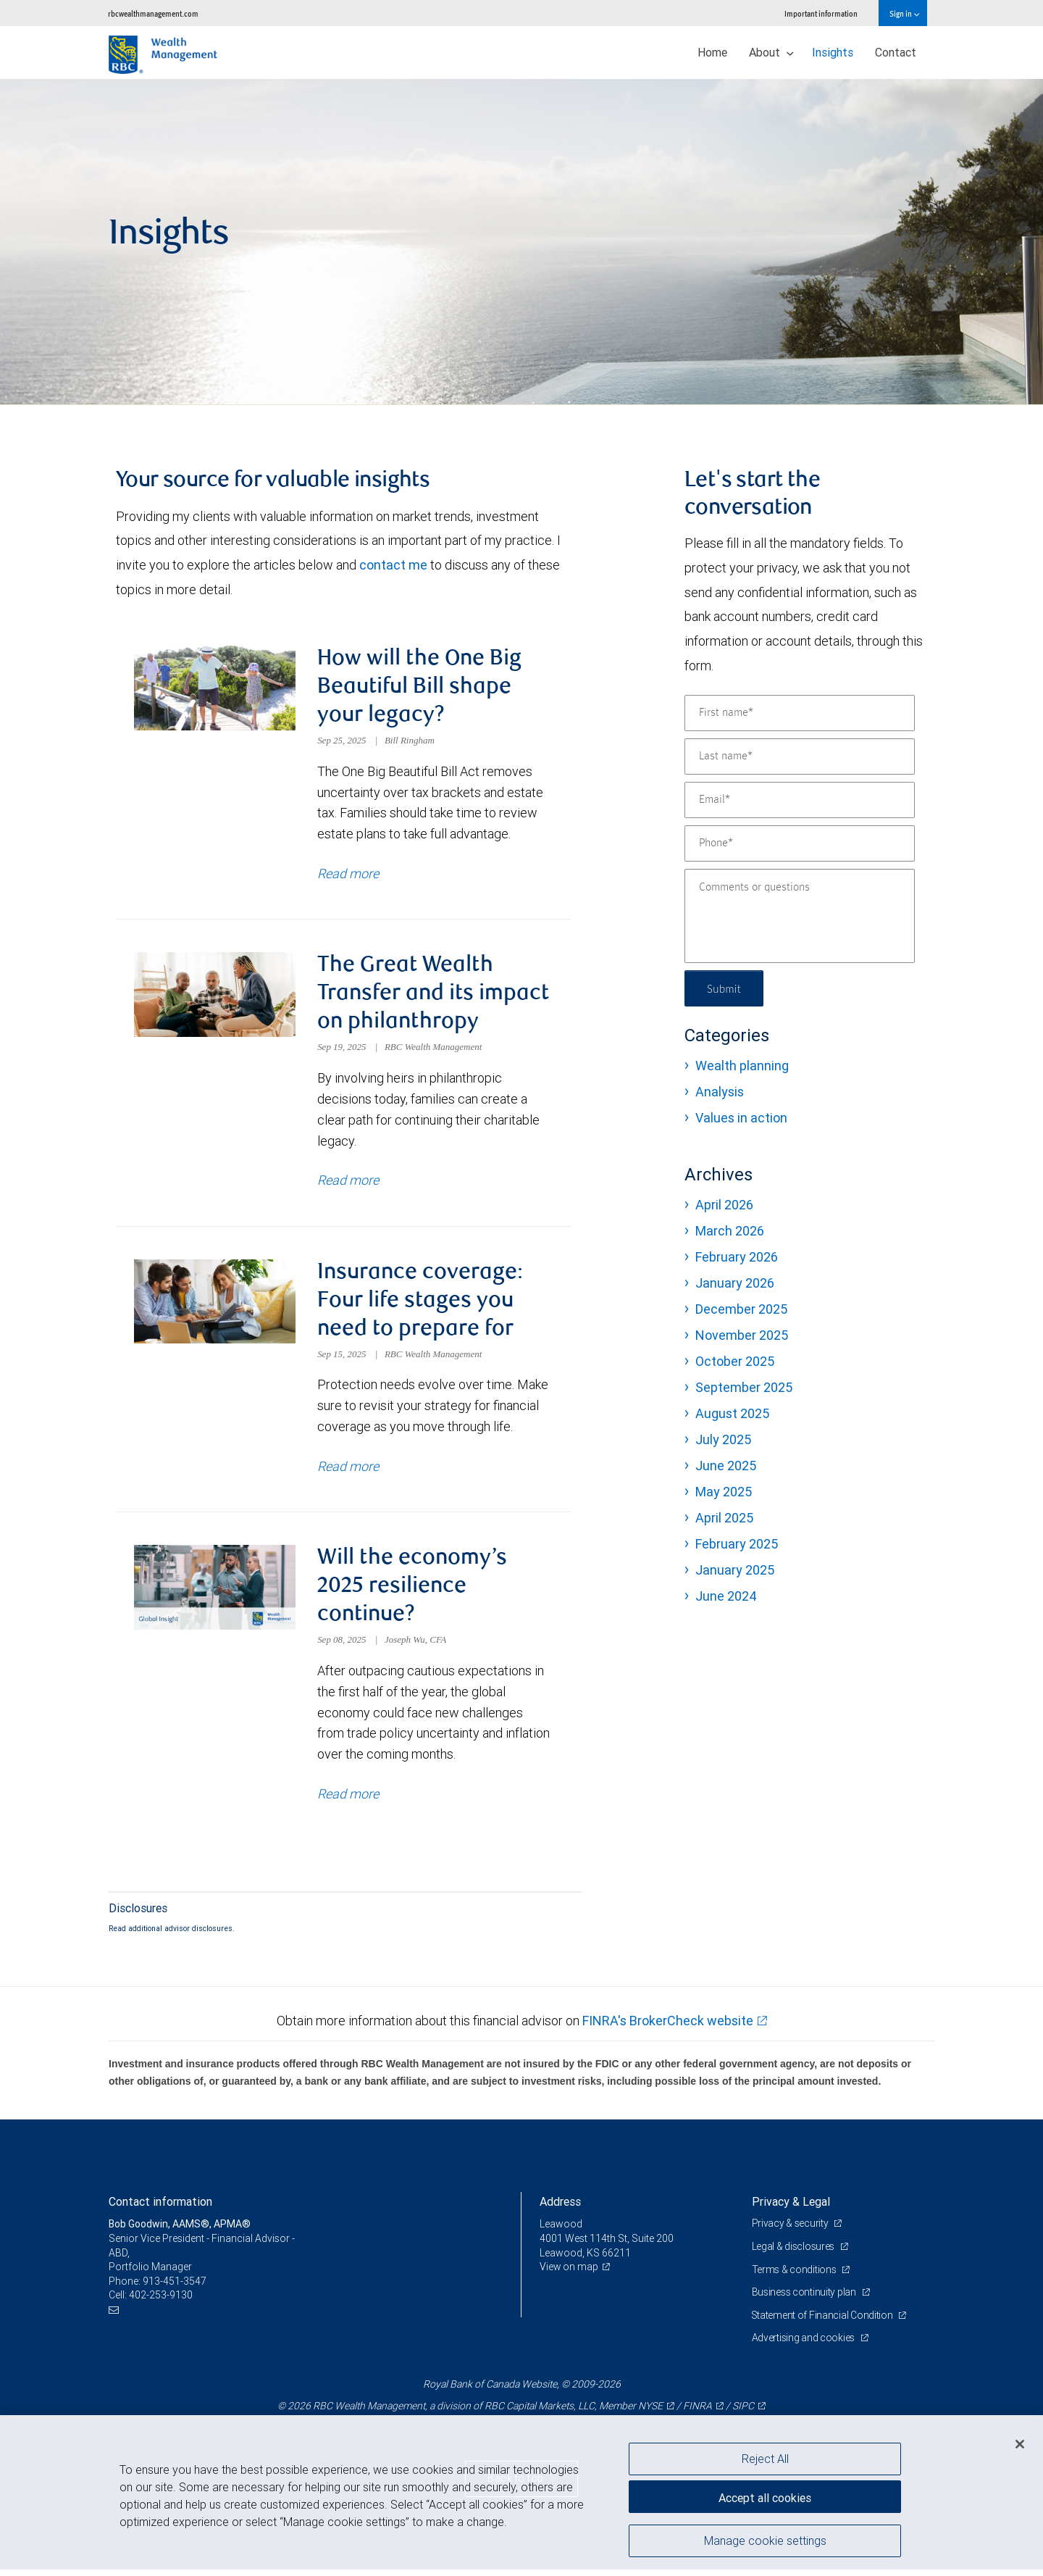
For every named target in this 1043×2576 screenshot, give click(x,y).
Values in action (741, 1117)
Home (712, 52)
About (771, 52)
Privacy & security (791, 2229)
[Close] (1020, 2444)
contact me (393, 565)
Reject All (765, 2458)
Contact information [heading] (160, 2208)
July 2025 (723, 1439)
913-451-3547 (174, 2287)
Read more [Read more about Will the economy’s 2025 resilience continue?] (348, 1799)
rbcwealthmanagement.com (153, 13)
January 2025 (734, 1570)
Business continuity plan (805, 2298)
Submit (725, 988)
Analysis (719, 1091)
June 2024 (726, 1596)
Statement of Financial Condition (824, 2321)
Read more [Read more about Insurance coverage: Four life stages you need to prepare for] (348, 1470)
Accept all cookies (765, 2496)
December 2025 (741, 1309)
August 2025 (732, 1413)
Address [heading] (560, 2208)
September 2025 (743, 1387)
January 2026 (734, 1283)
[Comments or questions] (799, 916)
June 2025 (725, 1465)
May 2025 (723, 1491)
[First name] (799, 713)
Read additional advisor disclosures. (172, 1934)
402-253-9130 (161, 2301)
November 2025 (741, 1335)
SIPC (743, 2412)
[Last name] (799, 756)
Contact (895, 52)
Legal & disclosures (794, 2252)
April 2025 (724, 1517)
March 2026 (729, 1230)
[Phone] (799, 843)
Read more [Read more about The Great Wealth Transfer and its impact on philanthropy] (348, 1183)
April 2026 (724, 1204)
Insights (832, 52)
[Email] (799, 800)
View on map (569, 2273)
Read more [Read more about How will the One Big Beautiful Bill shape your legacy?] (348, 875)
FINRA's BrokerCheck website (667, 2027)
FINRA (697, 2412)
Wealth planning (742, 1065)
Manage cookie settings (765, 2542)
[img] (521, 242)
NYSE (650, 2412)
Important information (821, 13)
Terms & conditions (795, 2275)
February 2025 (736, 1543)
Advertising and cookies (804, 2344)
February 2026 (736, 1257)
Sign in (904, 13)
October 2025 (734, 1361)
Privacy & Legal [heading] (791, 2208)
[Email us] (115, 2316)
